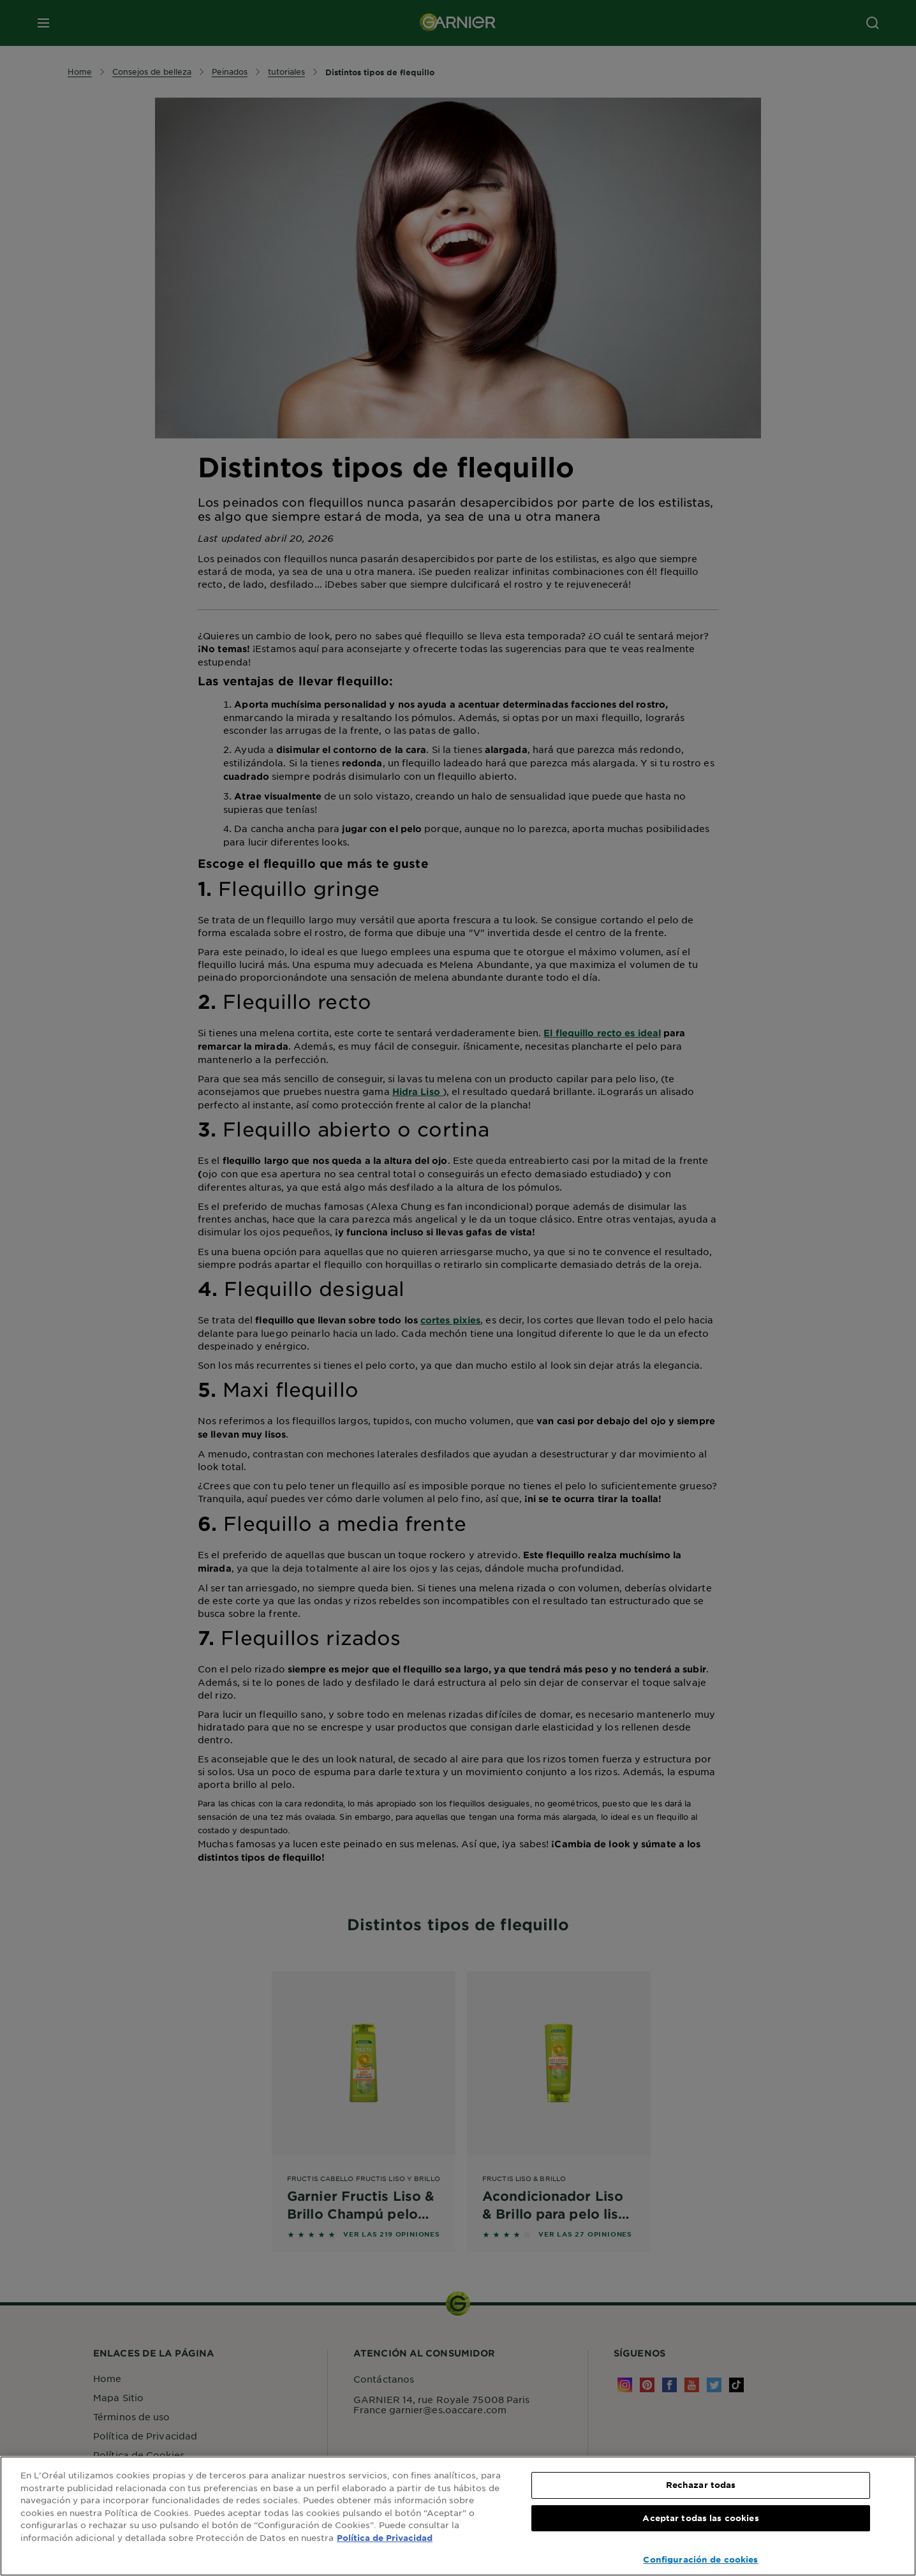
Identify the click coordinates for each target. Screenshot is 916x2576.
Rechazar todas (701, 2485)
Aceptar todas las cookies (700, 2518)
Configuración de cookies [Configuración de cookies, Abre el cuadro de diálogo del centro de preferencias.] (700, 2559)
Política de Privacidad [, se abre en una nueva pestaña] (384, 2538)
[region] (458, 2516)
